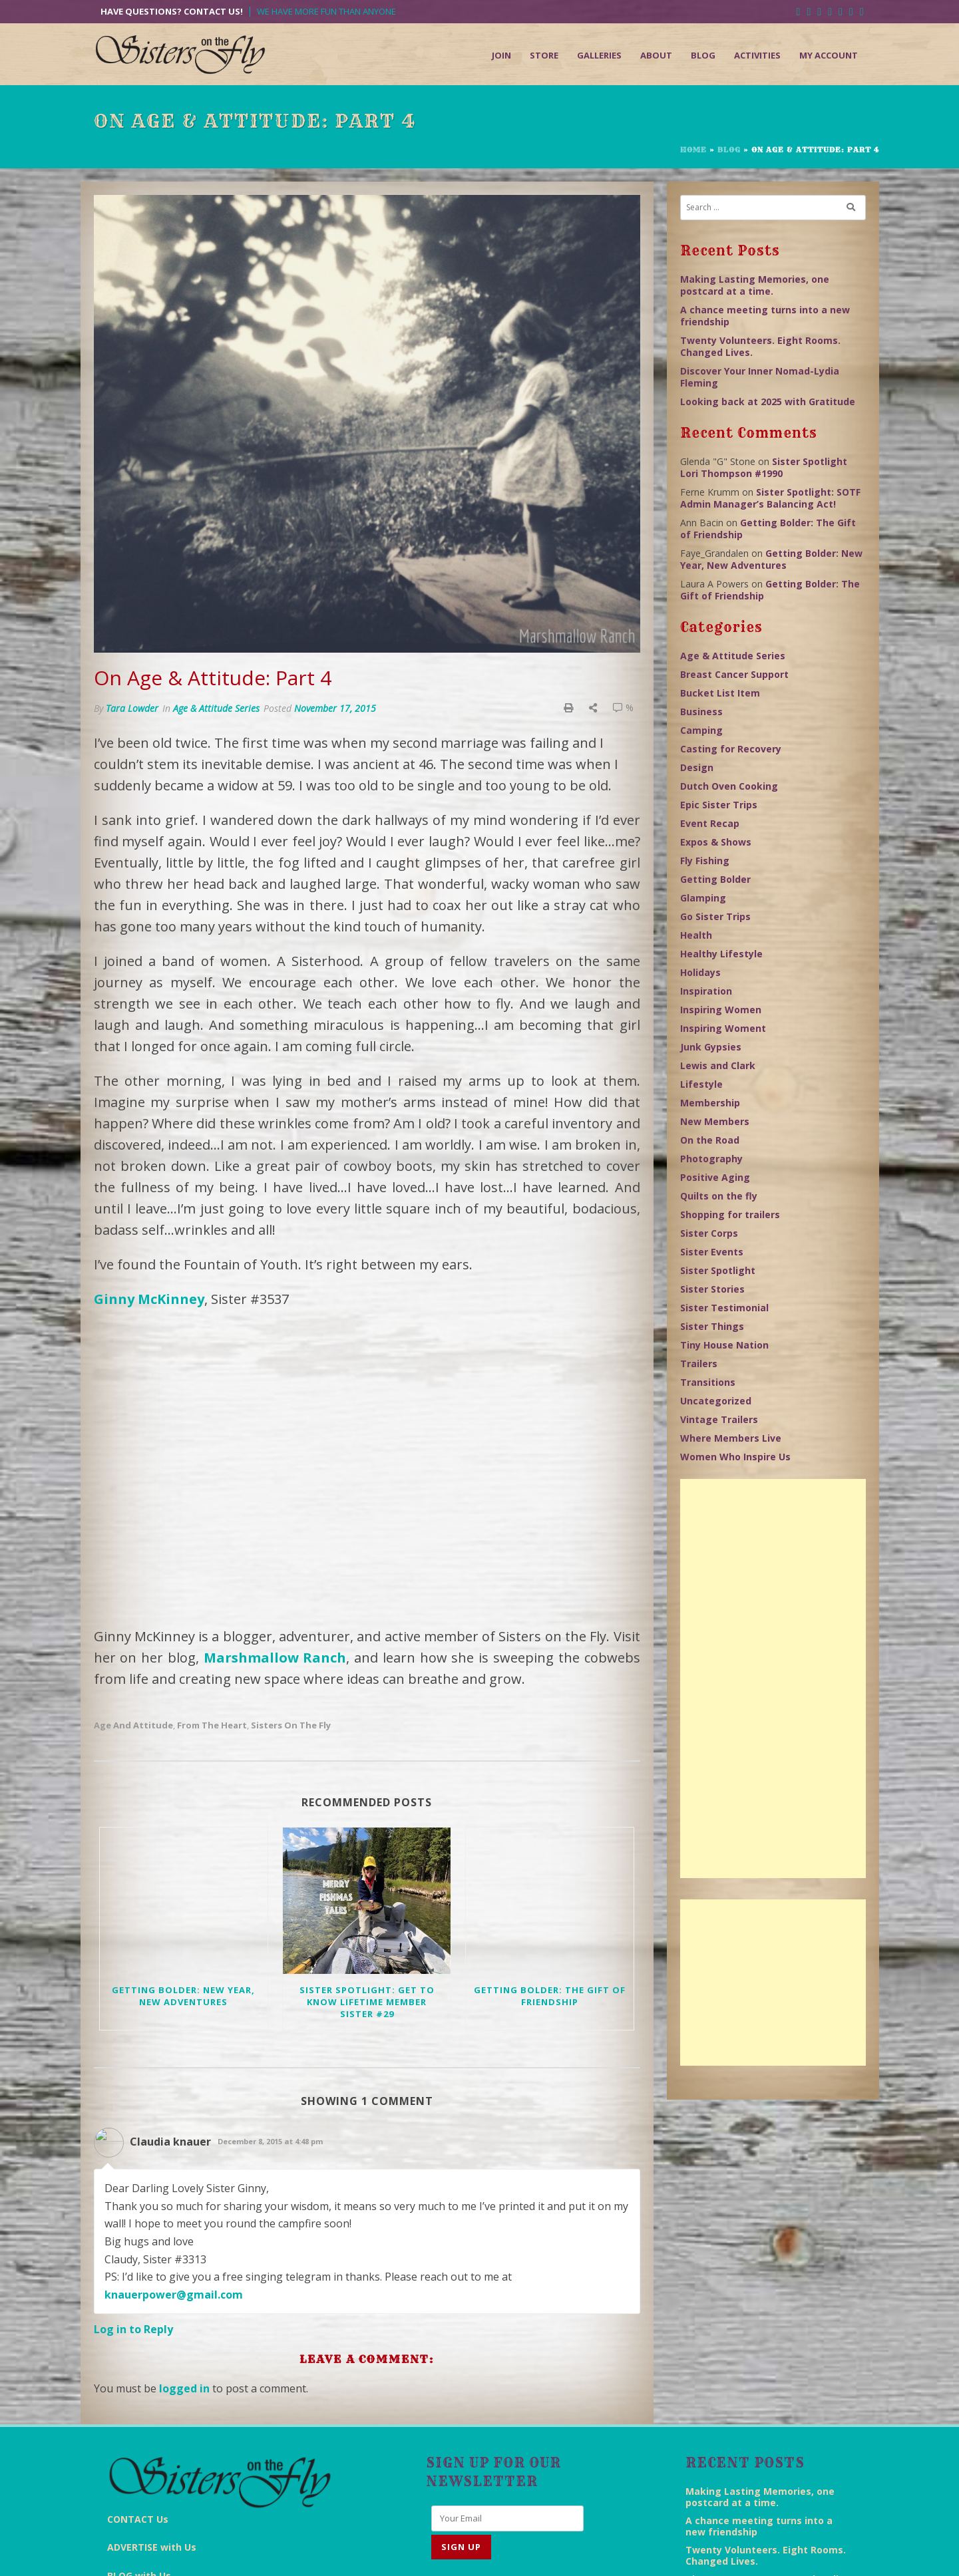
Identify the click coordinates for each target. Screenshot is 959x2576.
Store (544, 55)
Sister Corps (709, 1233)
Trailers (698, 1363)
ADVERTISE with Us (151, 2382)
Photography (711, 1158)
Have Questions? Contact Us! (171, 12)
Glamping (703, 897)
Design (696, 767)
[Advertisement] (773, 1678)
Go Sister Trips (715, 916)
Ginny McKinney (149, 1299)
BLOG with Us (139, 2410)
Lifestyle (701, 1084)
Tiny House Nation (724, 1345)
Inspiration (706, 991)
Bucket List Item (720, 693)
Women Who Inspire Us (735, 1456)
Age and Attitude (133, 1598)
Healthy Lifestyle (721, 953)
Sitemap (805, 2553)
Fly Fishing (704, 860)
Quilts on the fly (718, 1196)
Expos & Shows (715, 842)
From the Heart (212, 1598)
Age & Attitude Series (216, 708)
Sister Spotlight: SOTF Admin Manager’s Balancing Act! (770, 498)
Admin (850, 2553)
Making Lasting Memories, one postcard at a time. (754, 285)
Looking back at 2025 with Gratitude (767, 401)
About (656, 55)
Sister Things (712, 1326)
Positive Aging (715, 1177)
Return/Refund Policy (731, 2553)
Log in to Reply (133, 2202)
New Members (714, 1121)
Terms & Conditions (634, 2553)
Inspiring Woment (723, 1028)
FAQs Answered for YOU (164, 2466)
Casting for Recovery (730, 748)
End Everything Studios (409, 2553)
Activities (757, 55)
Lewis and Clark (717, 1065)
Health (696, 935)
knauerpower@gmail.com (173, 2167)
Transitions (707, 1382)
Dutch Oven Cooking (729, 786)
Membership (710, 1102)
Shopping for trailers (730, 1214)
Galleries (599, 55)
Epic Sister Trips (718, 804)
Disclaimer (560, 2553)
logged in (184, 2262)
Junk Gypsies (710, 1047)
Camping (701, 730)
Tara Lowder (132, 708)
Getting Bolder (715, 879)
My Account (828, 55)
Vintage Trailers (719, 1419)
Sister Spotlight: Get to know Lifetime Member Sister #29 (367, 1875)
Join (501, 55)
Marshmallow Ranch (275, 1530)
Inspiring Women (720, 1009)
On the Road (709, 1140)
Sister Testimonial (724, 1307)
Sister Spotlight (717, 1270)
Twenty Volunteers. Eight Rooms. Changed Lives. (760, 346)
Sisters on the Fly (291, 1598)
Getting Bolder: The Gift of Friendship (550, 1869)
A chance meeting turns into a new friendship (765, 315)
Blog (703, 55)
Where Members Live (730, 1438)
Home (693, 149)
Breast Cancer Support (734, 674)
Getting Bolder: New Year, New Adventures (183, 1869)
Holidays (700, 972)
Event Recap (709, 823)
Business (701, 711)
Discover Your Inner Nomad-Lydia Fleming (759, 377)
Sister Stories (712, 1289)
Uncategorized (715, 1400)
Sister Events (711, 1251)
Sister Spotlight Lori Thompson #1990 (763, 467)
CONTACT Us (137, 2353)
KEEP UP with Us (145, 2438)
